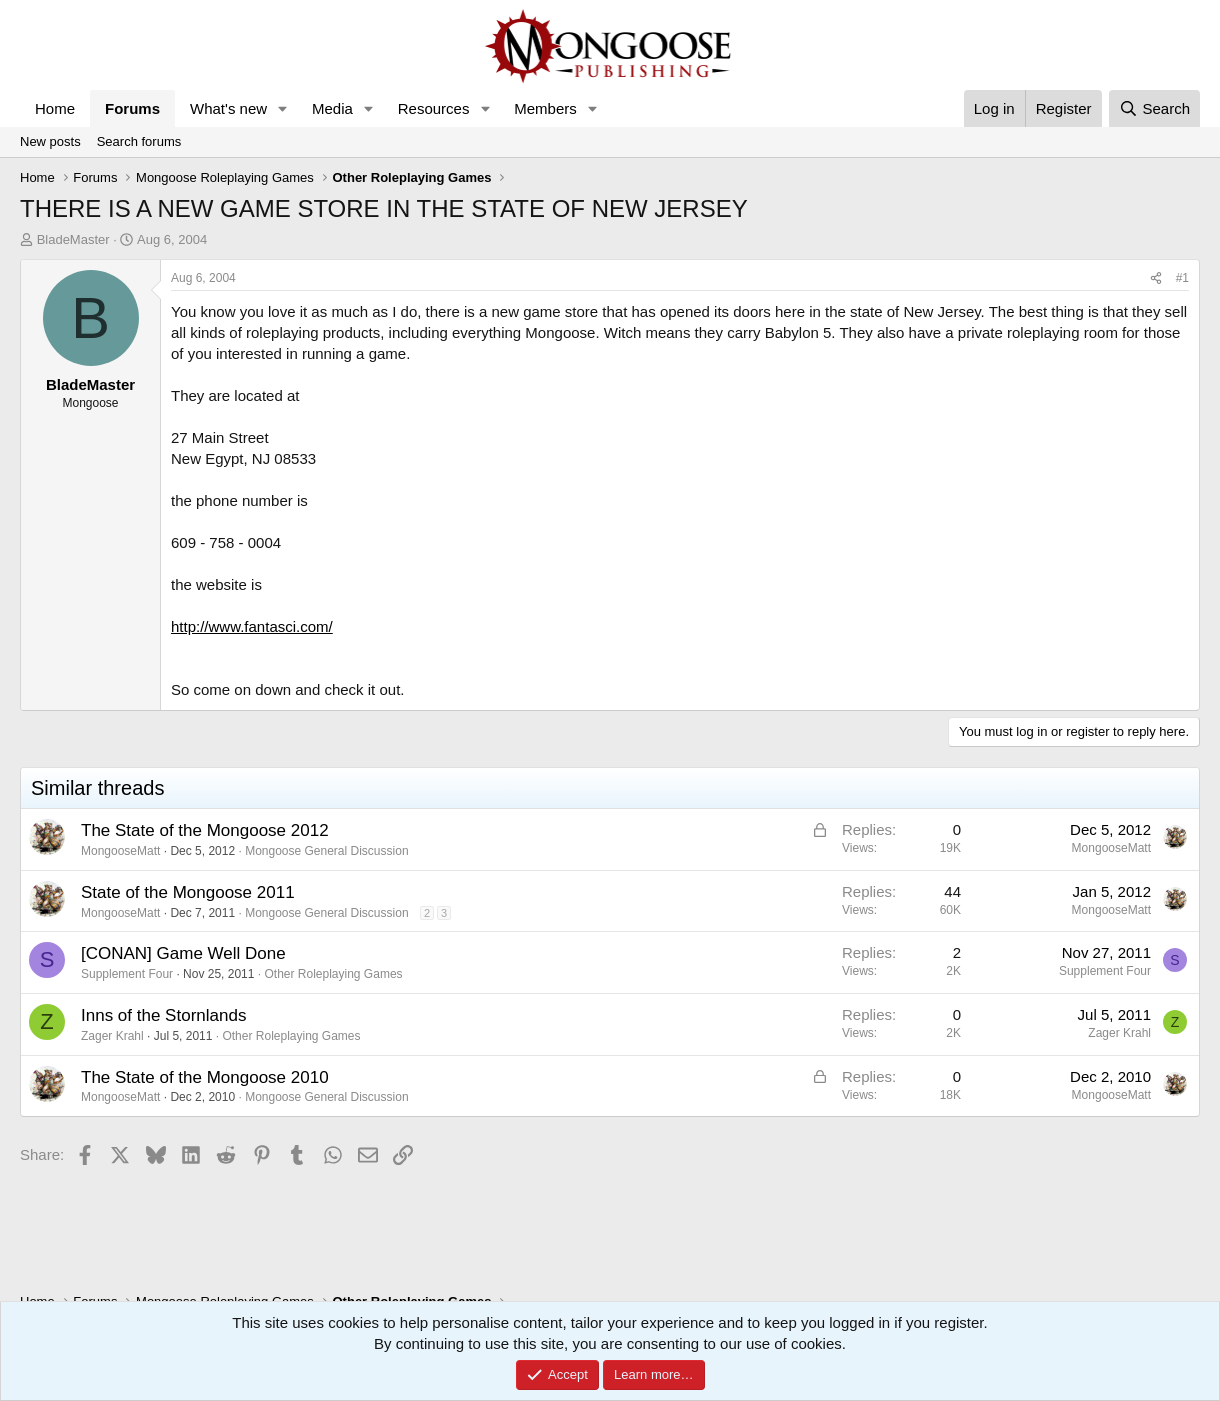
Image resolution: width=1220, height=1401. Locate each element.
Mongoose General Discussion (326, 851)
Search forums (139, 141)
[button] (283, 108)
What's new (228, 108)
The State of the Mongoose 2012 (205, 830)
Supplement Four (127, 974)
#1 (1182, 278)
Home (55, 108)
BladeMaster (73, 239)
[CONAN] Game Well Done (183, 953)
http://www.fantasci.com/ (252, 626)
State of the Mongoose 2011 (188, 892)
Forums (132, 108)
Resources (434, 108)
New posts (50, 141)
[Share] (1156, 278)
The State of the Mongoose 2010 (205, 1077)
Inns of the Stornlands (163, 1015)
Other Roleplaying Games (333, 974)
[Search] (1154, 108)
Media (332, 108)
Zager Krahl (112, 1036)
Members (545, 108)
